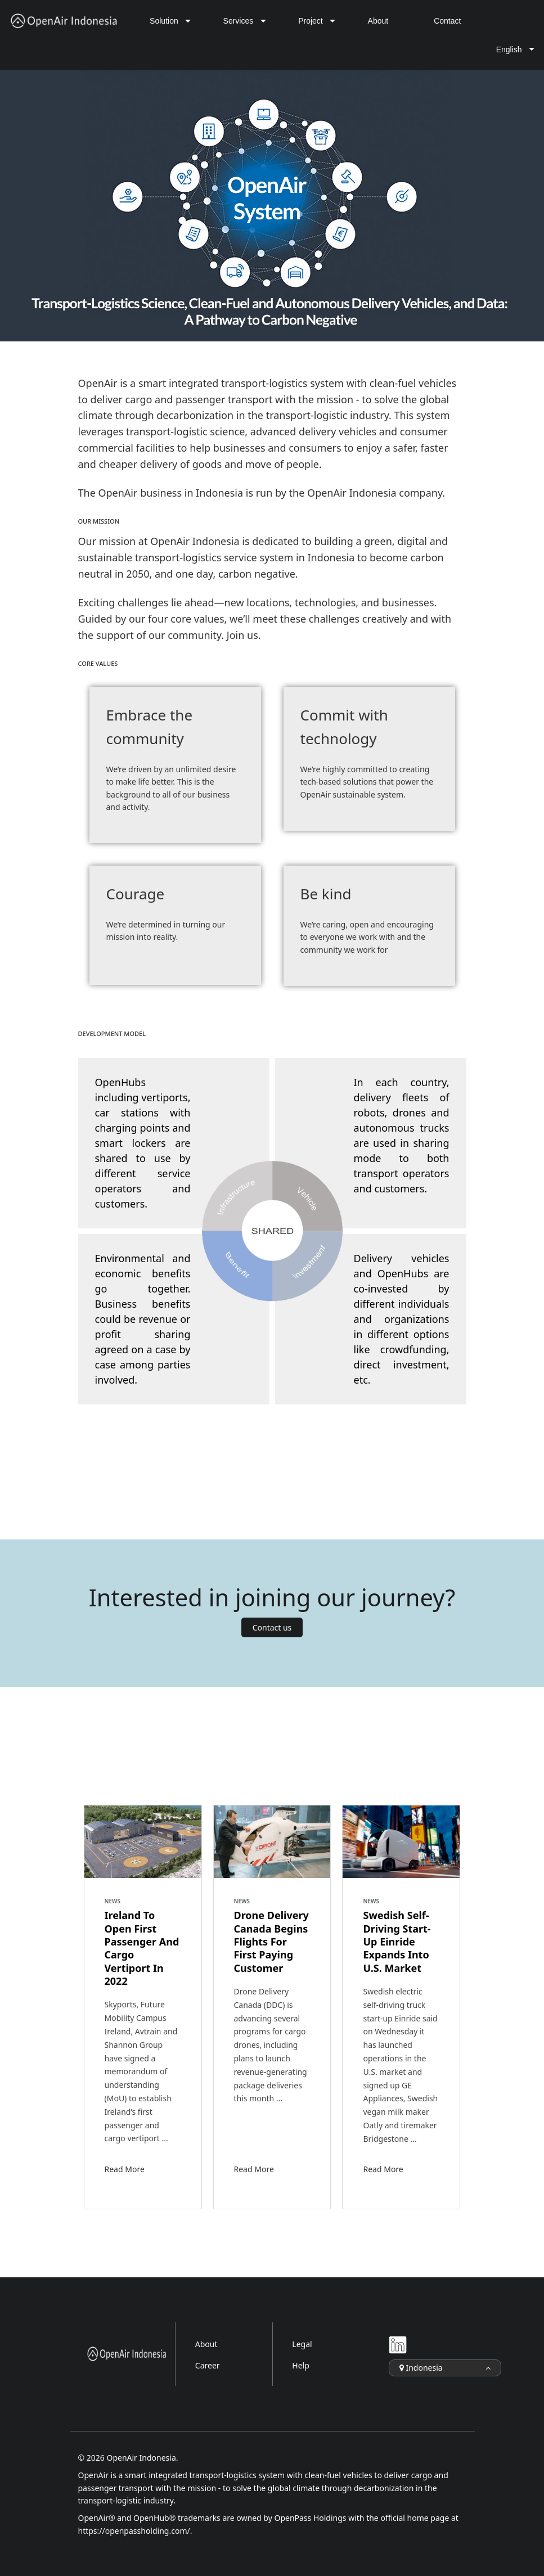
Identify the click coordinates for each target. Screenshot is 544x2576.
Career (207, 2365)
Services (238, 20)
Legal (302, 2344)
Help (300, 2365)
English (509, 49)
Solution (164, 20)
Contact (447, 20)
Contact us (272, 1627)
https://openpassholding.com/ (134, 2530)
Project (310, 20)
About (378, 20)
